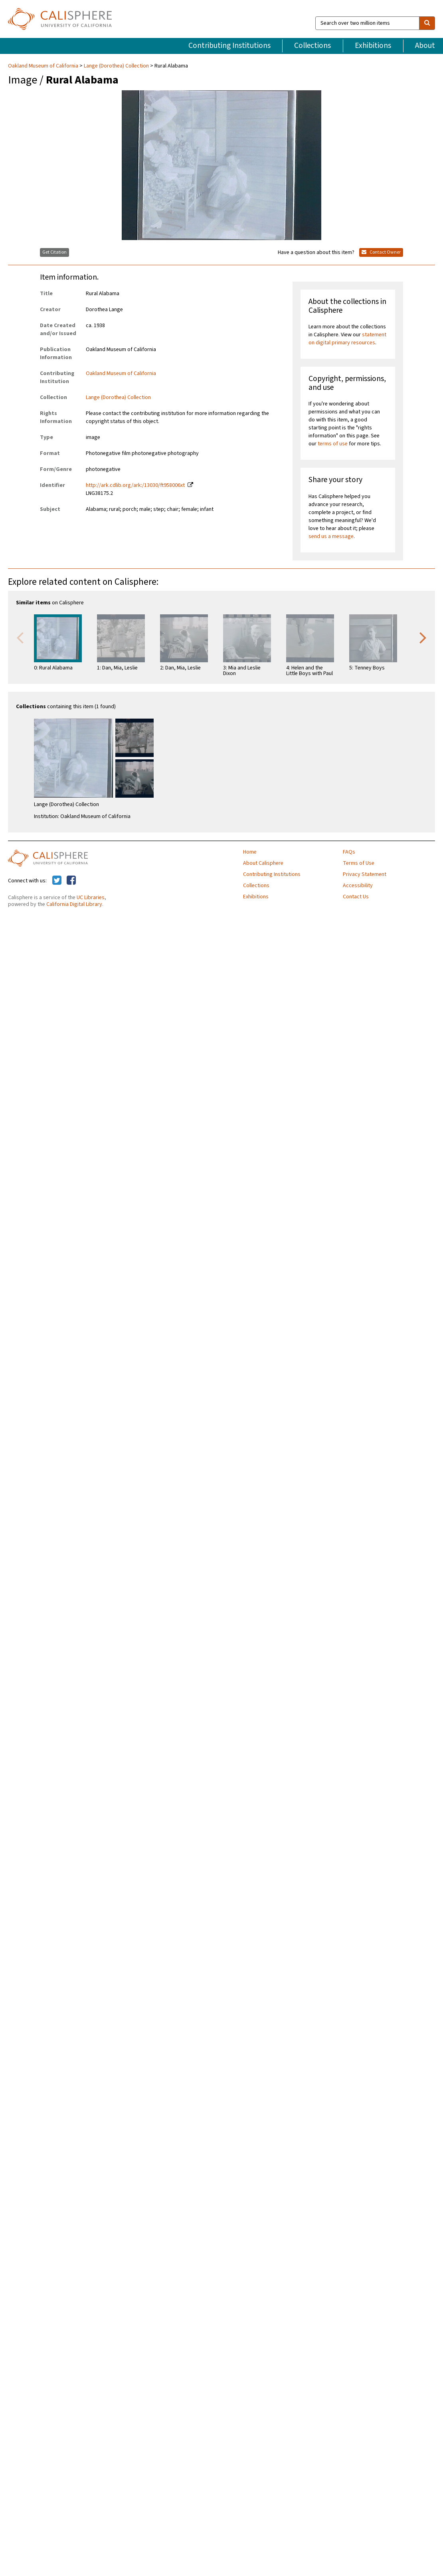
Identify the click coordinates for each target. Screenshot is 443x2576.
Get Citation (54, 252)
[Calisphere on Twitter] (56, 880)
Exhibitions (373, 45)
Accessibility (358, 885)
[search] (427, 23)
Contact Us (356, 897)
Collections (312, 45)
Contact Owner (381, 252)
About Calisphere (263, 863)
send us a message (331, 536)
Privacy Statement (364, 874)
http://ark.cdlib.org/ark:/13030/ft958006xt (135, 485)
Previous (20, 637)
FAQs (349, 852)
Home (250, 852)
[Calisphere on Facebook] (71, 880)
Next (423, 637)
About (425, 45)
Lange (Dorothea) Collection (116, 66)
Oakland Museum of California (43, 66)
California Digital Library (74, 904)
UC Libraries (91, 898)
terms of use (333, 444)
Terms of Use (358, 863)
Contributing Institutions (229, 45)
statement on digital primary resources (347, 339)
